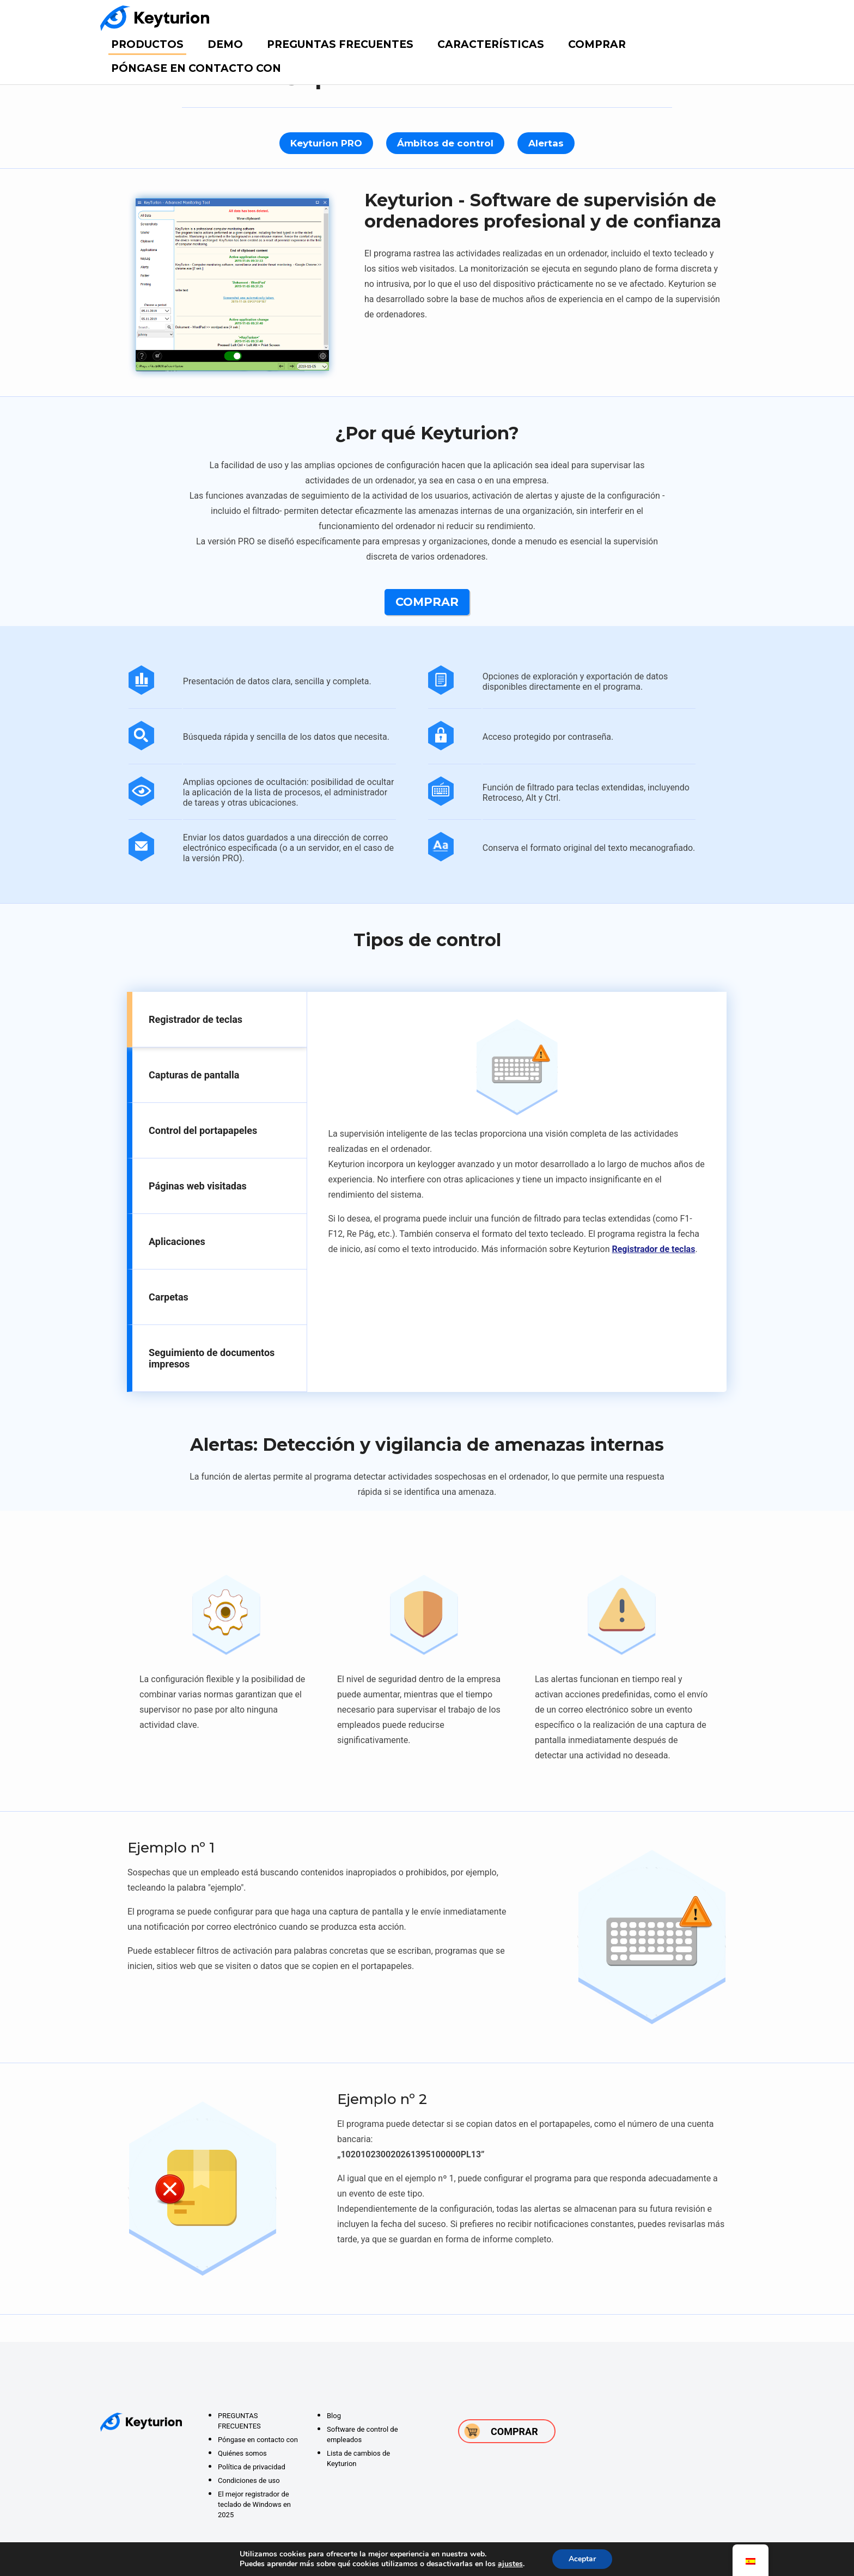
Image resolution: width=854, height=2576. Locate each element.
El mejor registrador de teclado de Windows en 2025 (254, 2504)
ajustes (510, 2564)
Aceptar (582, 2559)
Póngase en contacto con (196, 68)
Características (490, 44)
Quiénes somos (242, 2453)
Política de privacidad (251, 2467)
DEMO (225, 44)
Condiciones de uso (249, 2480)
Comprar (597, 44)
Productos (147, 44)
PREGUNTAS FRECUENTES (340, 44)
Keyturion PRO (326, 143)
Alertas (546, 143)
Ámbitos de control (445, 143)
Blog (334, 2416)
